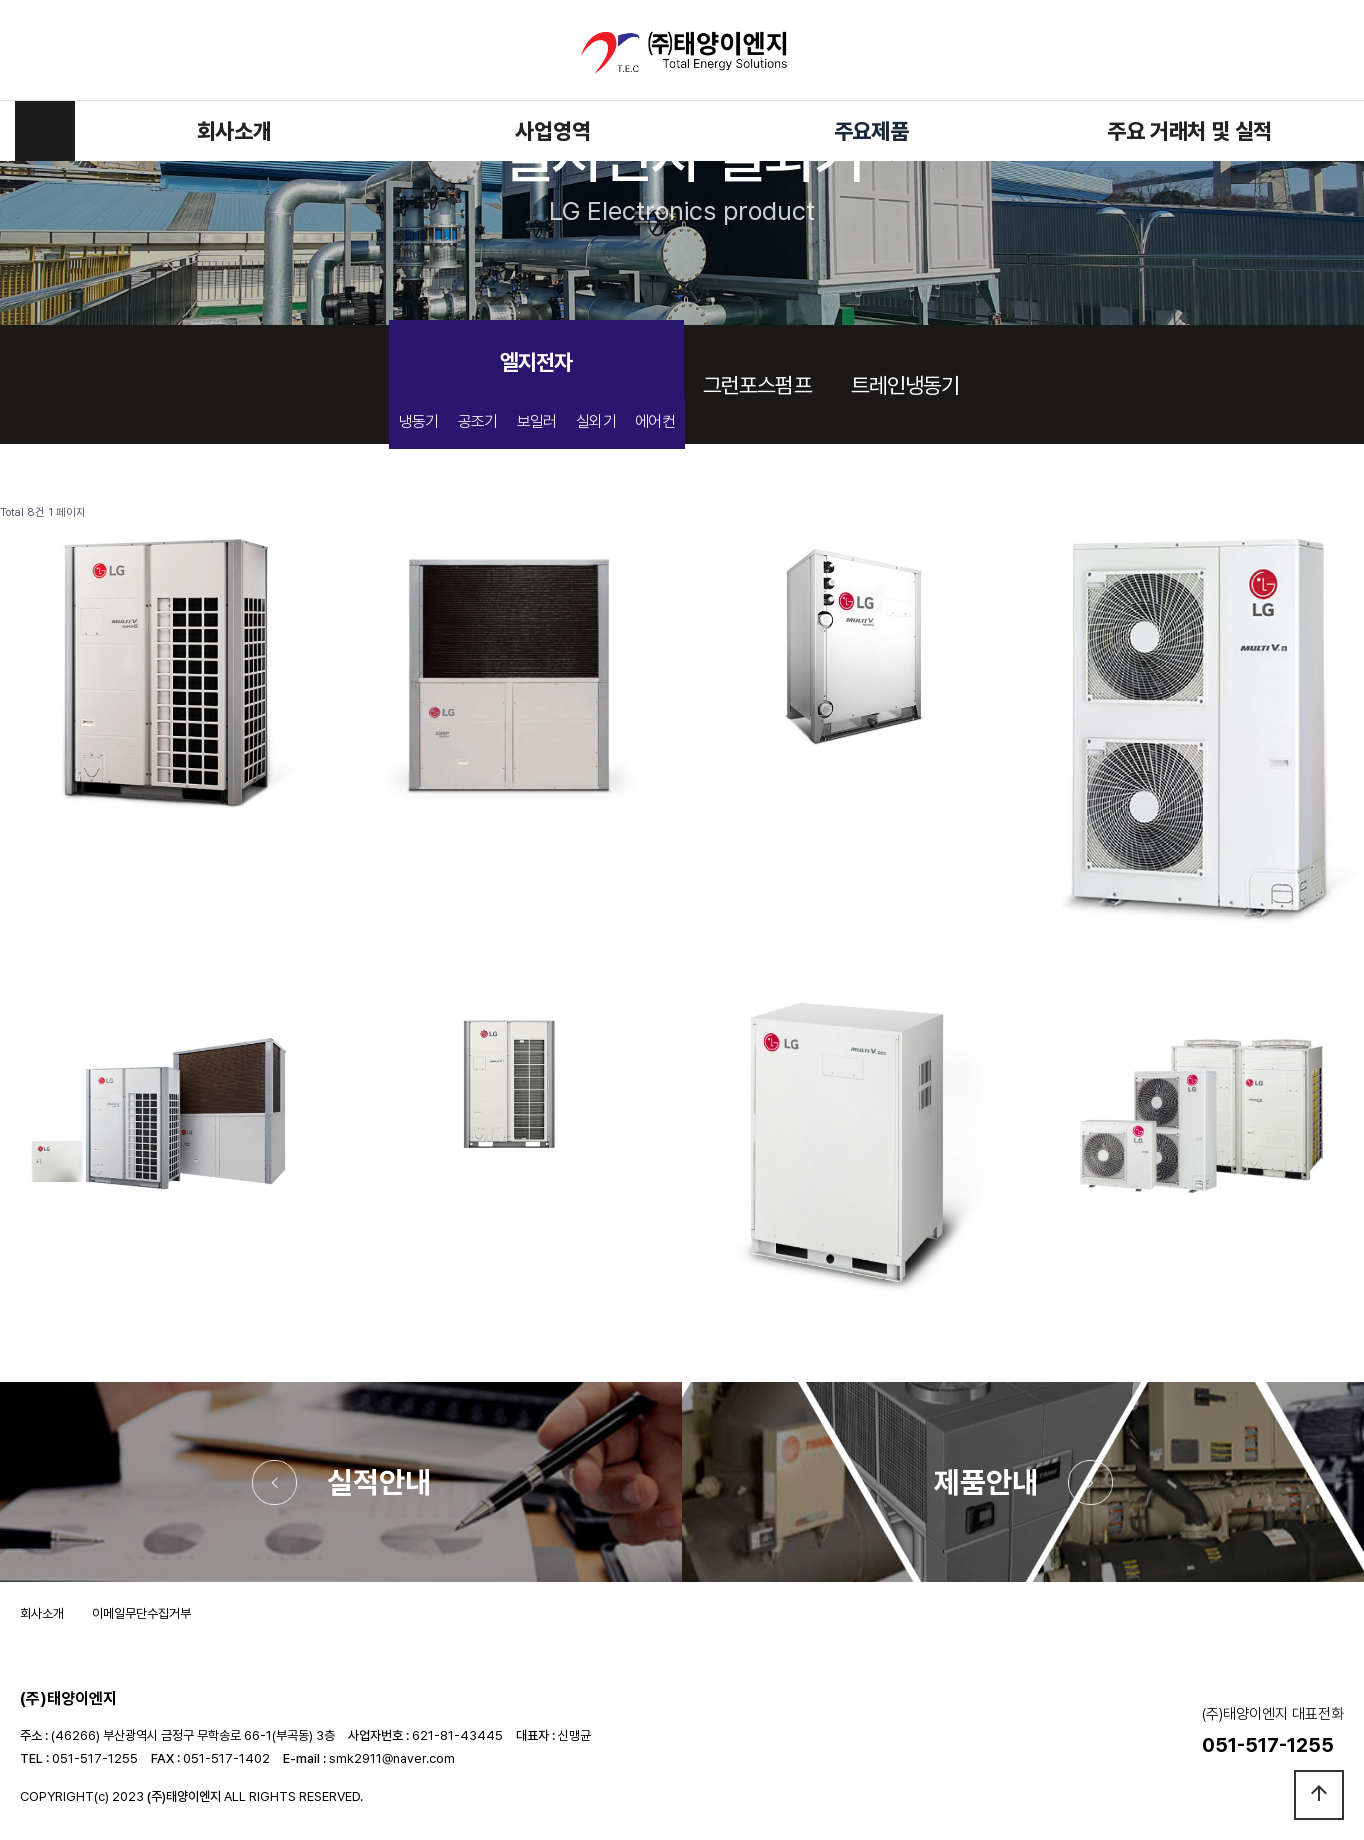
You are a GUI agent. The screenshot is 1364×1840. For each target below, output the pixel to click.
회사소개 (234, 131)
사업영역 (552, 131)
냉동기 (419, 421)
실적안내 (379, 1482)
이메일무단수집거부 (141, 1613)
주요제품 (871, 131)
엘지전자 (536, 362)
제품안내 (986, 1482)
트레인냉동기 (905, 385)
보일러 (537, 421)
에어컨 (655, 421)
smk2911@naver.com (392, 1758)
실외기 (596, 421)
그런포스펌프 (757, 385)
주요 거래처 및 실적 (1189, 131)
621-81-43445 (457, 1735)
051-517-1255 (95, 1758)
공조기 (478, 421)
